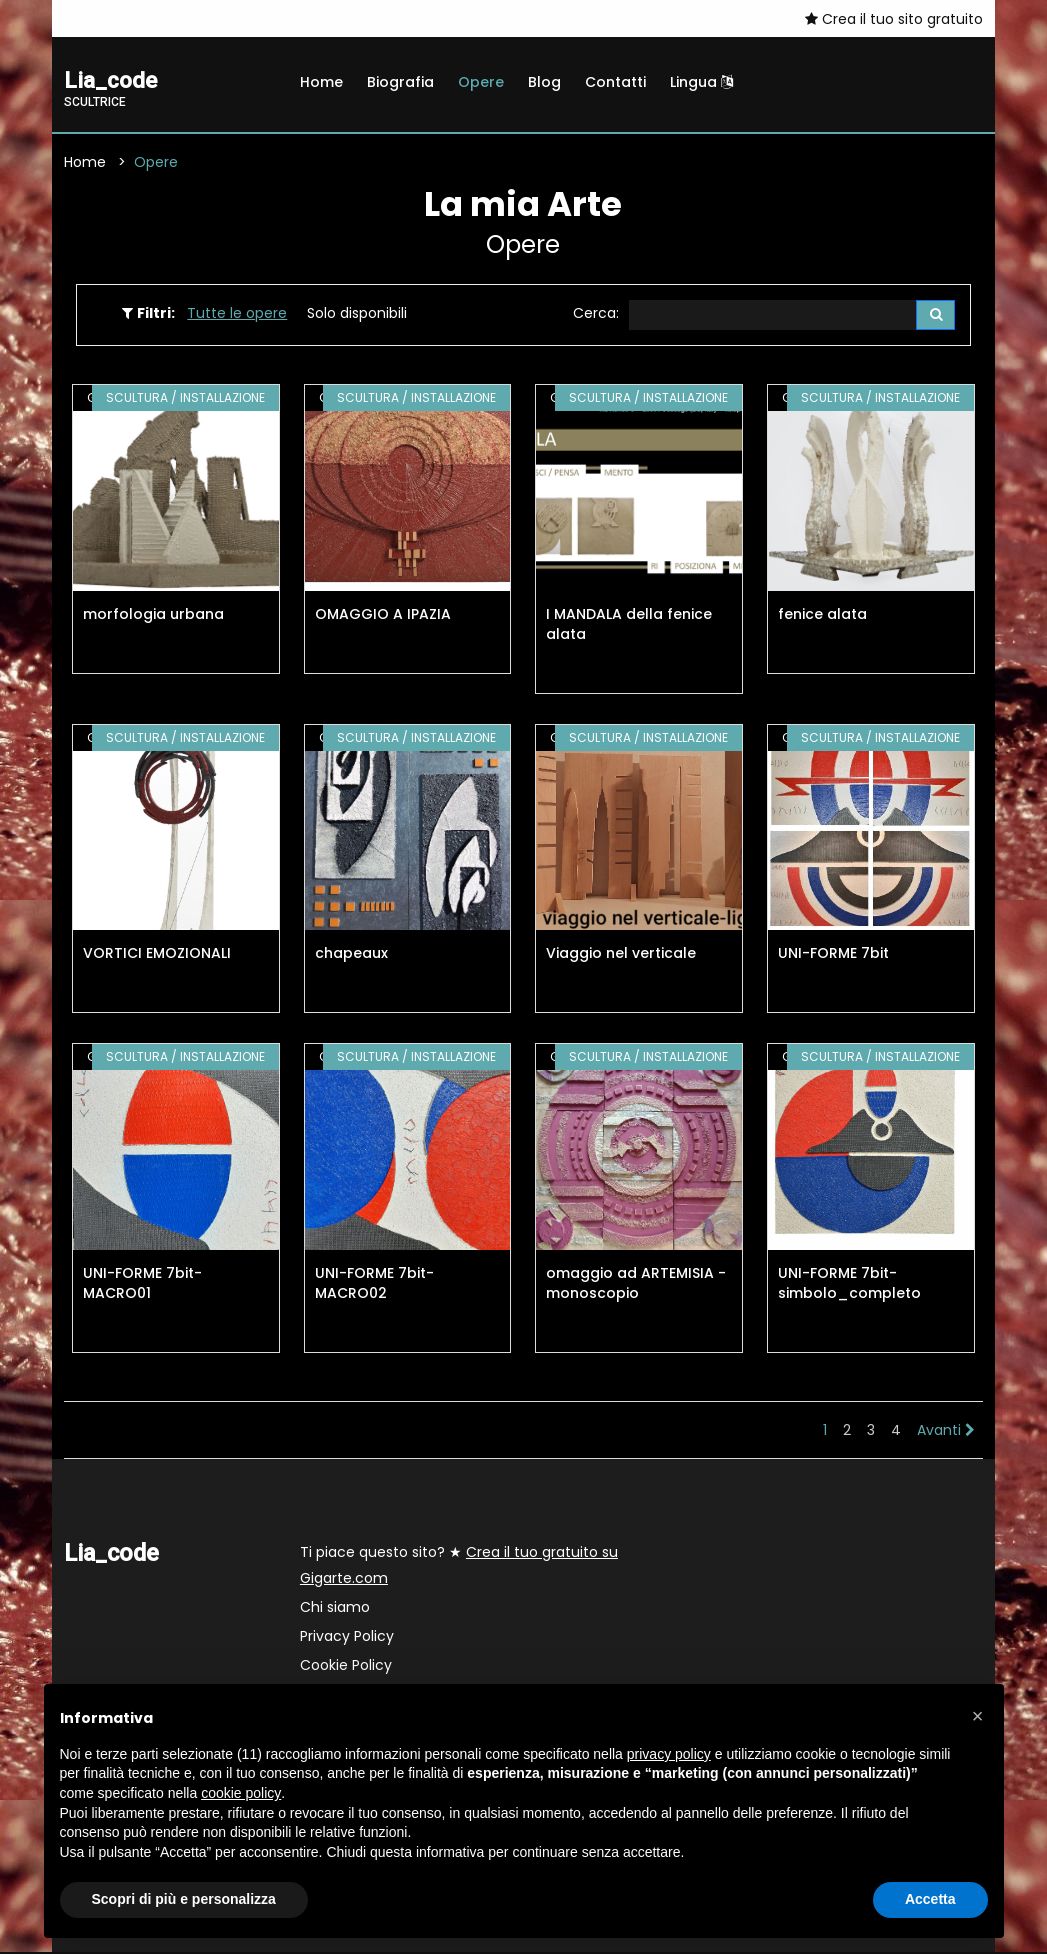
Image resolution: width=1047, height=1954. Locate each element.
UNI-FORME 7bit (833, 956)
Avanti (946, 1432)
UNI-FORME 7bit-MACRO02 (374, 1285)
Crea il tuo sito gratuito (894, 19)
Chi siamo (335, 1609)
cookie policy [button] (241, 1793)
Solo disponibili (357, 314)
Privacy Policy (347, 1638)
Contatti (615, 82)
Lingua (701, 82)
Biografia (400, 82)
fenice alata (822, 616)
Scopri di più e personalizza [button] (184, 1899)
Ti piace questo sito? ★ (459, 1567)
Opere (481, 82)
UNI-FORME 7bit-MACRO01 (142, 1285)
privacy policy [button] (669, 1754)
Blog (544, 82)
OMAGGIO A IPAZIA (383, 616)
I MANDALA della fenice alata (629, 626)
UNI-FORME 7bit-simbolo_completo (849, 1285)
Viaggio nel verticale (621, 956)
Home (321, 82)
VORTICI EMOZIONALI (157, 956)
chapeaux (351, 956)
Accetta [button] (930, 1899)
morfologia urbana (153, 616)
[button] (978, 1716)
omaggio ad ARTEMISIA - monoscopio (636, 1285)
